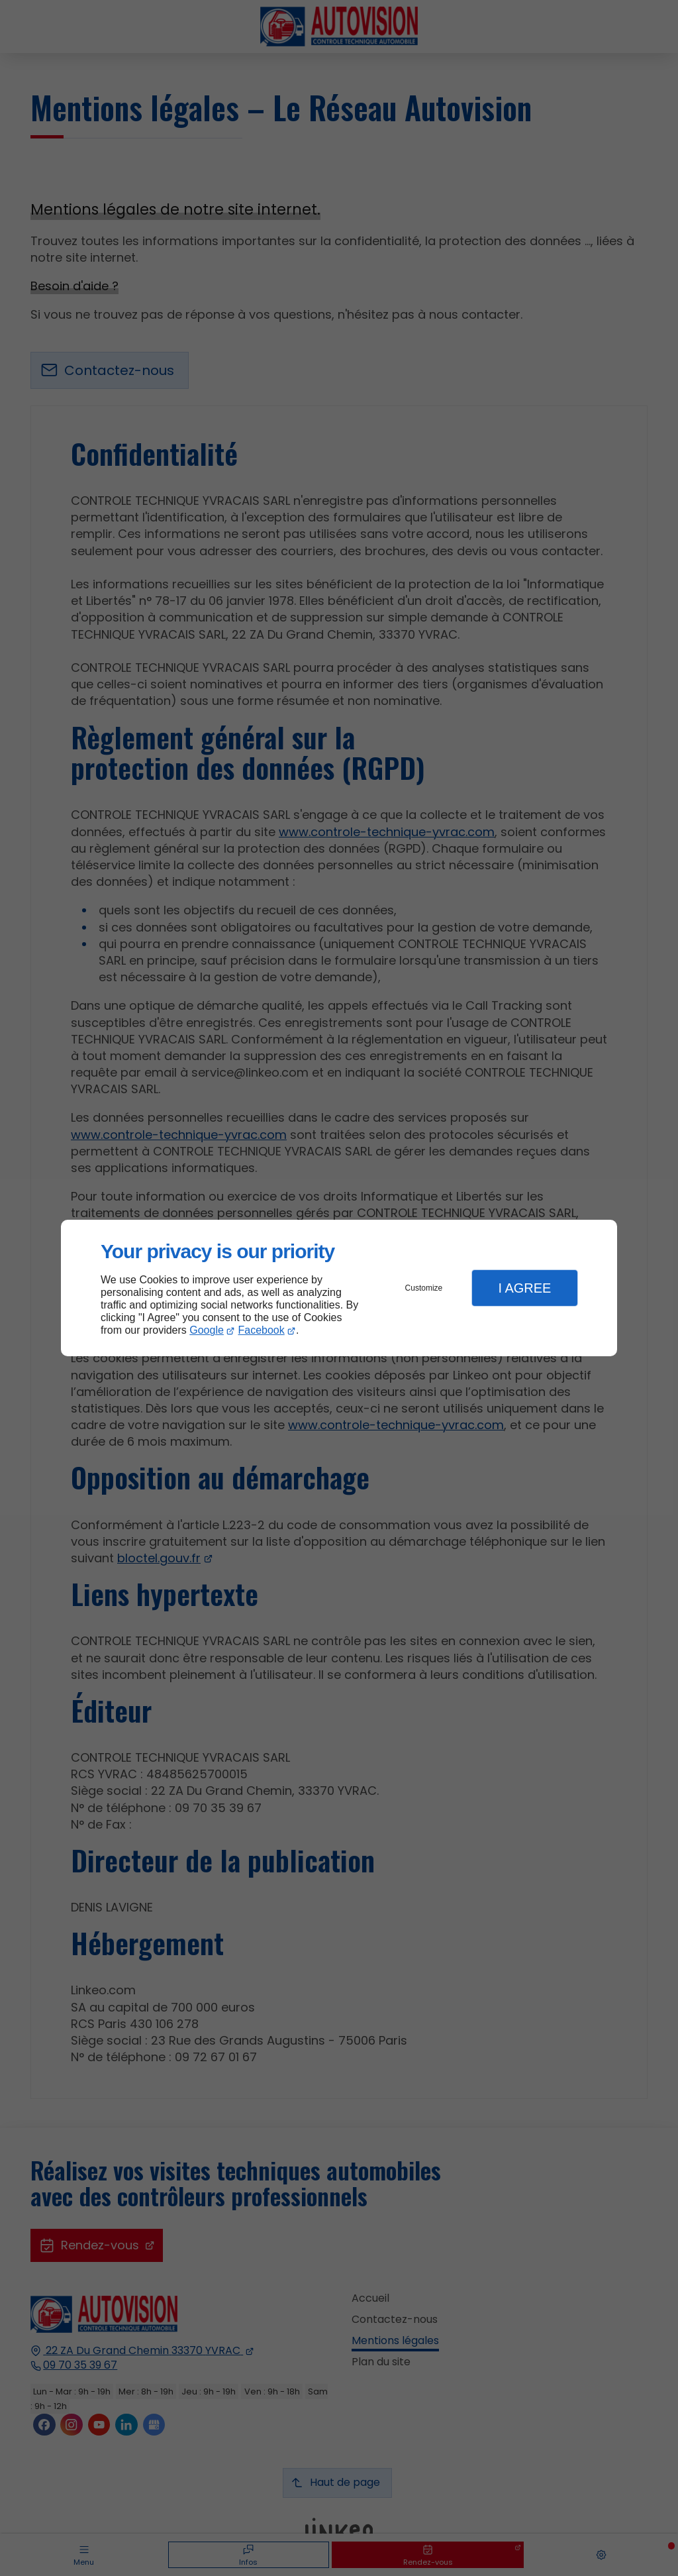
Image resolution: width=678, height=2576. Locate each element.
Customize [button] (424, 1288)
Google (206, 1330)
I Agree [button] (524, 1288)
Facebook (261, 1330)
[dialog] (339, 1288)
